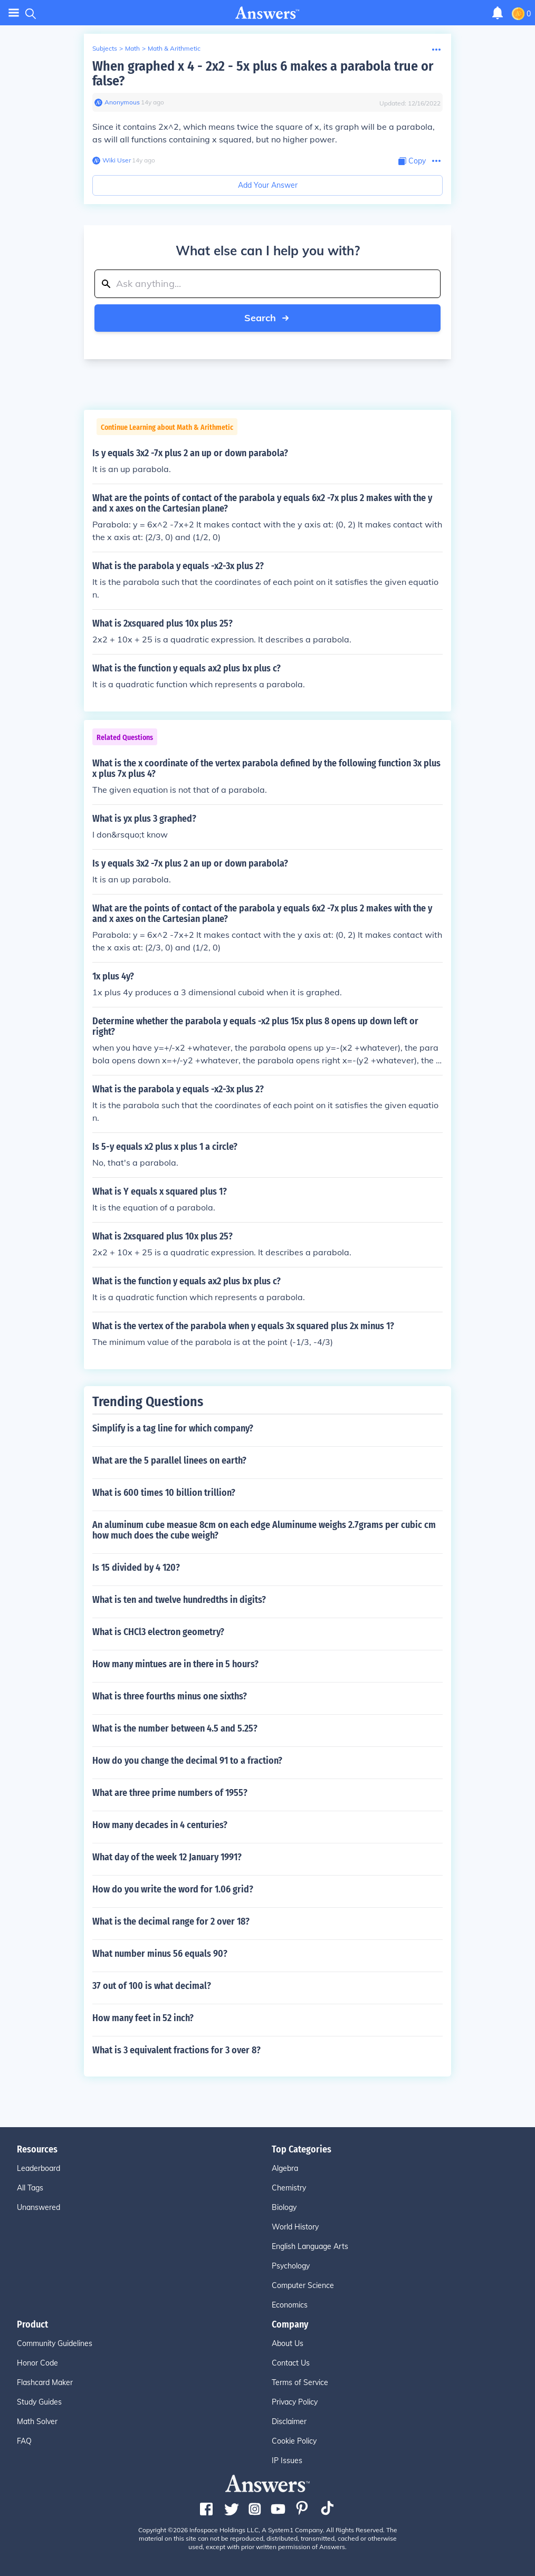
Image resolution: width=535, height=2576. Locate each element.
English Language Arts (310, 2246)
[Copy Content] (412, 161)
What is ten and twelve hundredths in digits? (179, 1600)
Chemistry (289, 2188)
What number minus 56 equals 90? (159, 1953)
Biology (284, 2207)
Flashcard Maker (45, 2382)
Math (132, 48)
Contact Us (291, 2363)
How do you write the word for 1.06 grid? (172, 1889)
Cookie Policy (294, 2441)
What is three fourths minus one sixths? (169, 1696)
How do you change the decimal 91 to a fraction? (187, 1760)
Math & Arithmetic (174, 48)
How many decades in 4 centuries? (159, 1825)
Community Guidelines (54, 2343)
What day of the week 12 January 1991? (167, 1857)
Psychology (291, 2266)
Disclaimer (289, 2421)
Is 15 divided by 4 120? (136, 1567)
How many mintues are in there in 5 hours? (175, 1664)
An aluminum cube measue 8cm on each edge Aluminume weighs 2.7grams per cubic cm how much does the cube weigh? (264, 1530)
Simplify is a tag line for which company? (172, 1428)
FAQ (24, 2441)
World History (295, 2227)
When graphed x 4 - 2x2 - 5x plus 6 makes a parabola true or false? (262, 73)
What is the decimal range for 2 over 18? (171, 1921)
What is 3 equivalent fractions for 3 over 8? (176, 2050)
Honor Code (37, 2363)
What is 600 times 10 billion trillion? (163, 1492)
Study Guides (39, 2402)
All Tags (30, 2188)
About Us (287, 2343)
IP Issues (287, 2460)
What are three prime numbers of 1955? (169, 1793)
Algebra (285, 2168)
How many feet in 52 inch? (143, 2018)
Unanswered (38, 2207)
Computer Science (303, 2285)
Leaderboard (38, 2168)
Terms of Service (300, 2382)
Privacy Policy (295, 2402)
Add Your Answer (268, 185)
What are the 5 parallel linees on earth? (169, 1460)
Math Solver (37, 2421)
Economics (290, 2305)
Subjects (104, 48)
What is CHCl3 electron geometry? (158, 1632)
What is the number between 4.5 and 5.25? (174, 1728)
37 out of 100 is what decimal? (151, 1986)
